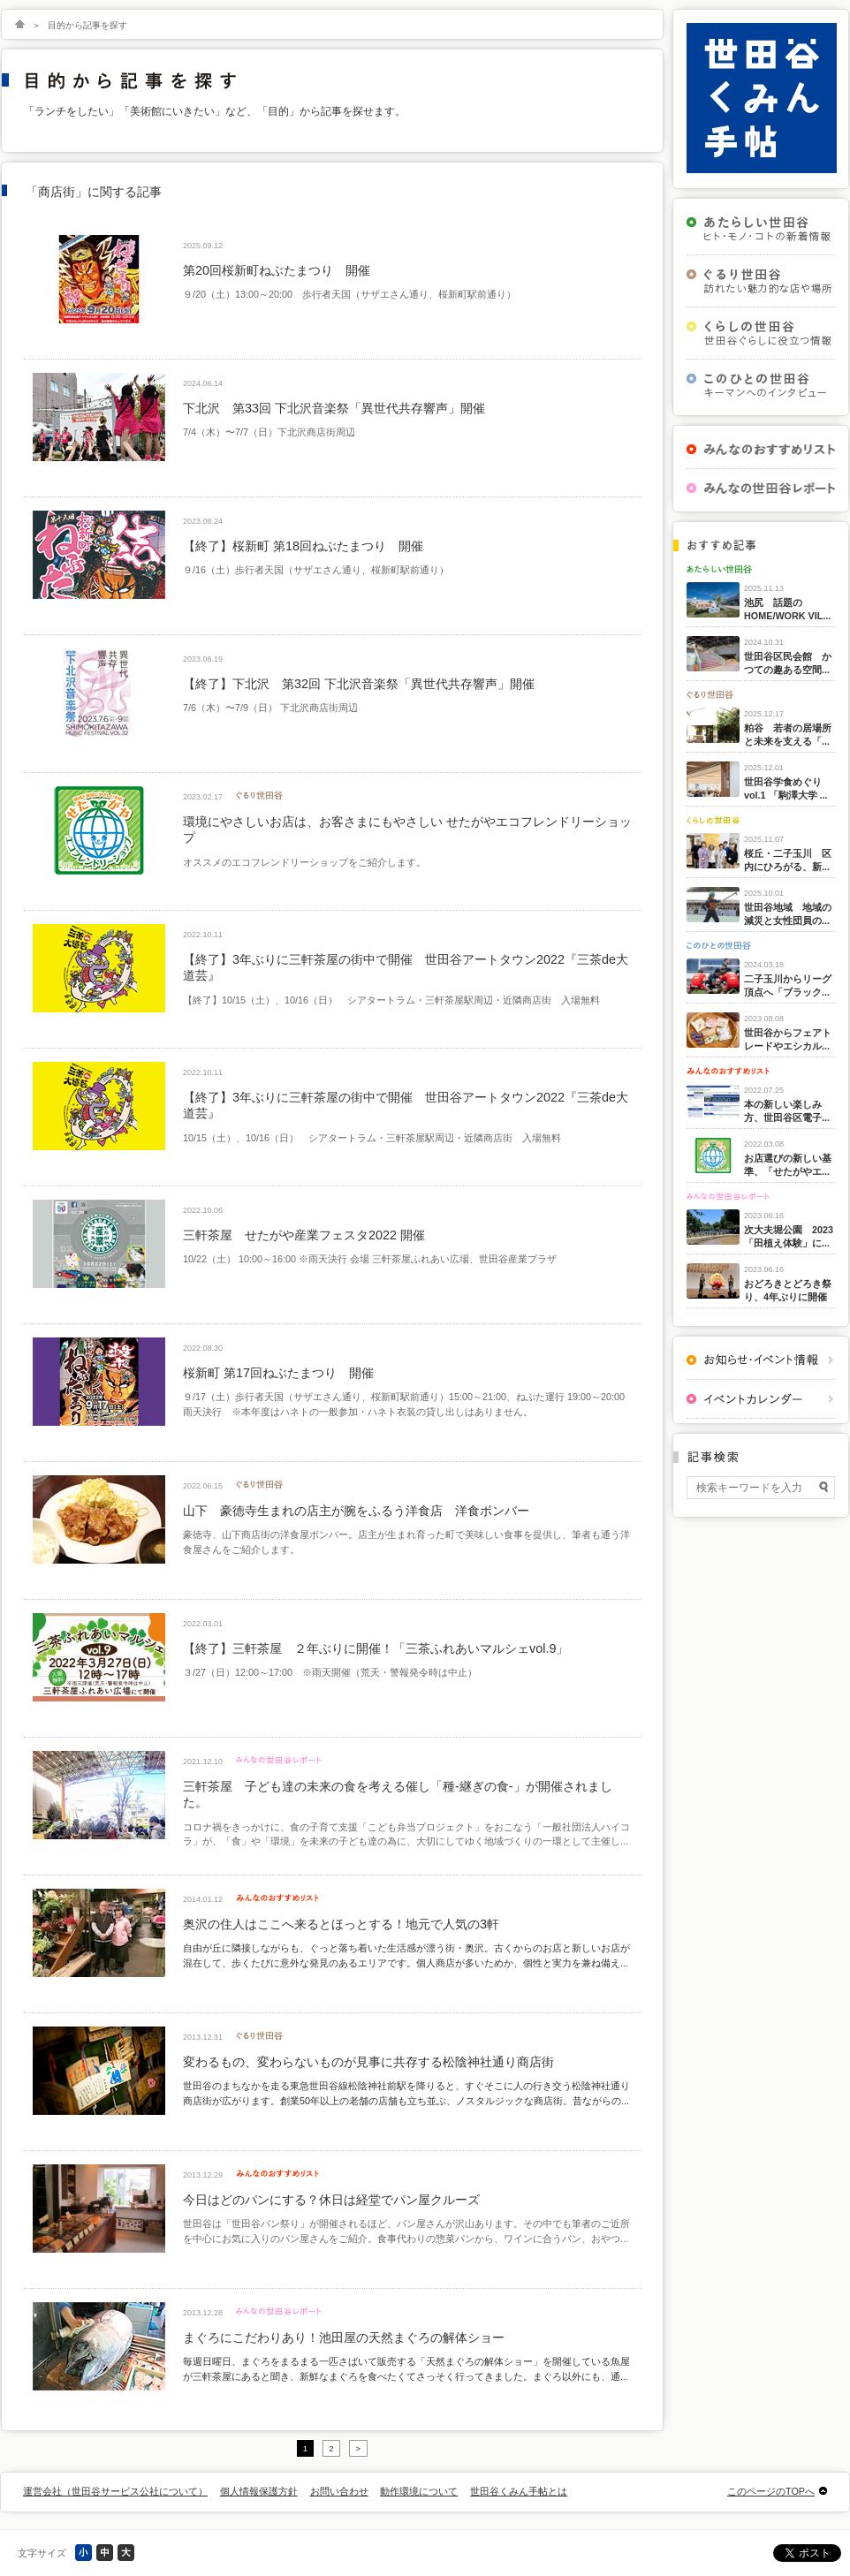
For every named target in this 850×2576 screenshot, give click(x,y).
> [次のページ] (358, 2448)
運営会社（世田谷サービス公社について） (115, 2491)
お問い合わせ (339, 2491)
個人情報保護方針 (259, 2491)
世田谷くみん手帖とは (518, 2491)
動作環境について (419, 2491)
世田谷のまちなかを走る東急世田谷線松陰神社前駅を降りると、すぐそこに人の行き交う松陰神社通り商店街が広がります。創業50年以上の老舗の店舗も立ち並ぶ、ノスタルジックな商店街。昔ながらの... (406, 2092)
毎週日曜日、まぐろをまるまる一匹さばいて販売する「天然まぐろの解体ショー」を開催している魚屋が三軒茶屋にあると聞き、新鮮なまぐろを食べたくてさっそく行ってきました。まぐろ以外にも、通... (406, 2368)
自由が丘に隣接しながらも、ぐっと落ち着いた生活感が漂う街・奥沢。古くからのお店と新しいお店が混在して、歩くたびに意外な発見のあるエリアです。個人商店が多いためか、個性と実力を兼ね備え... (406, 1955)
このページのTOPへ (771, 2491)
